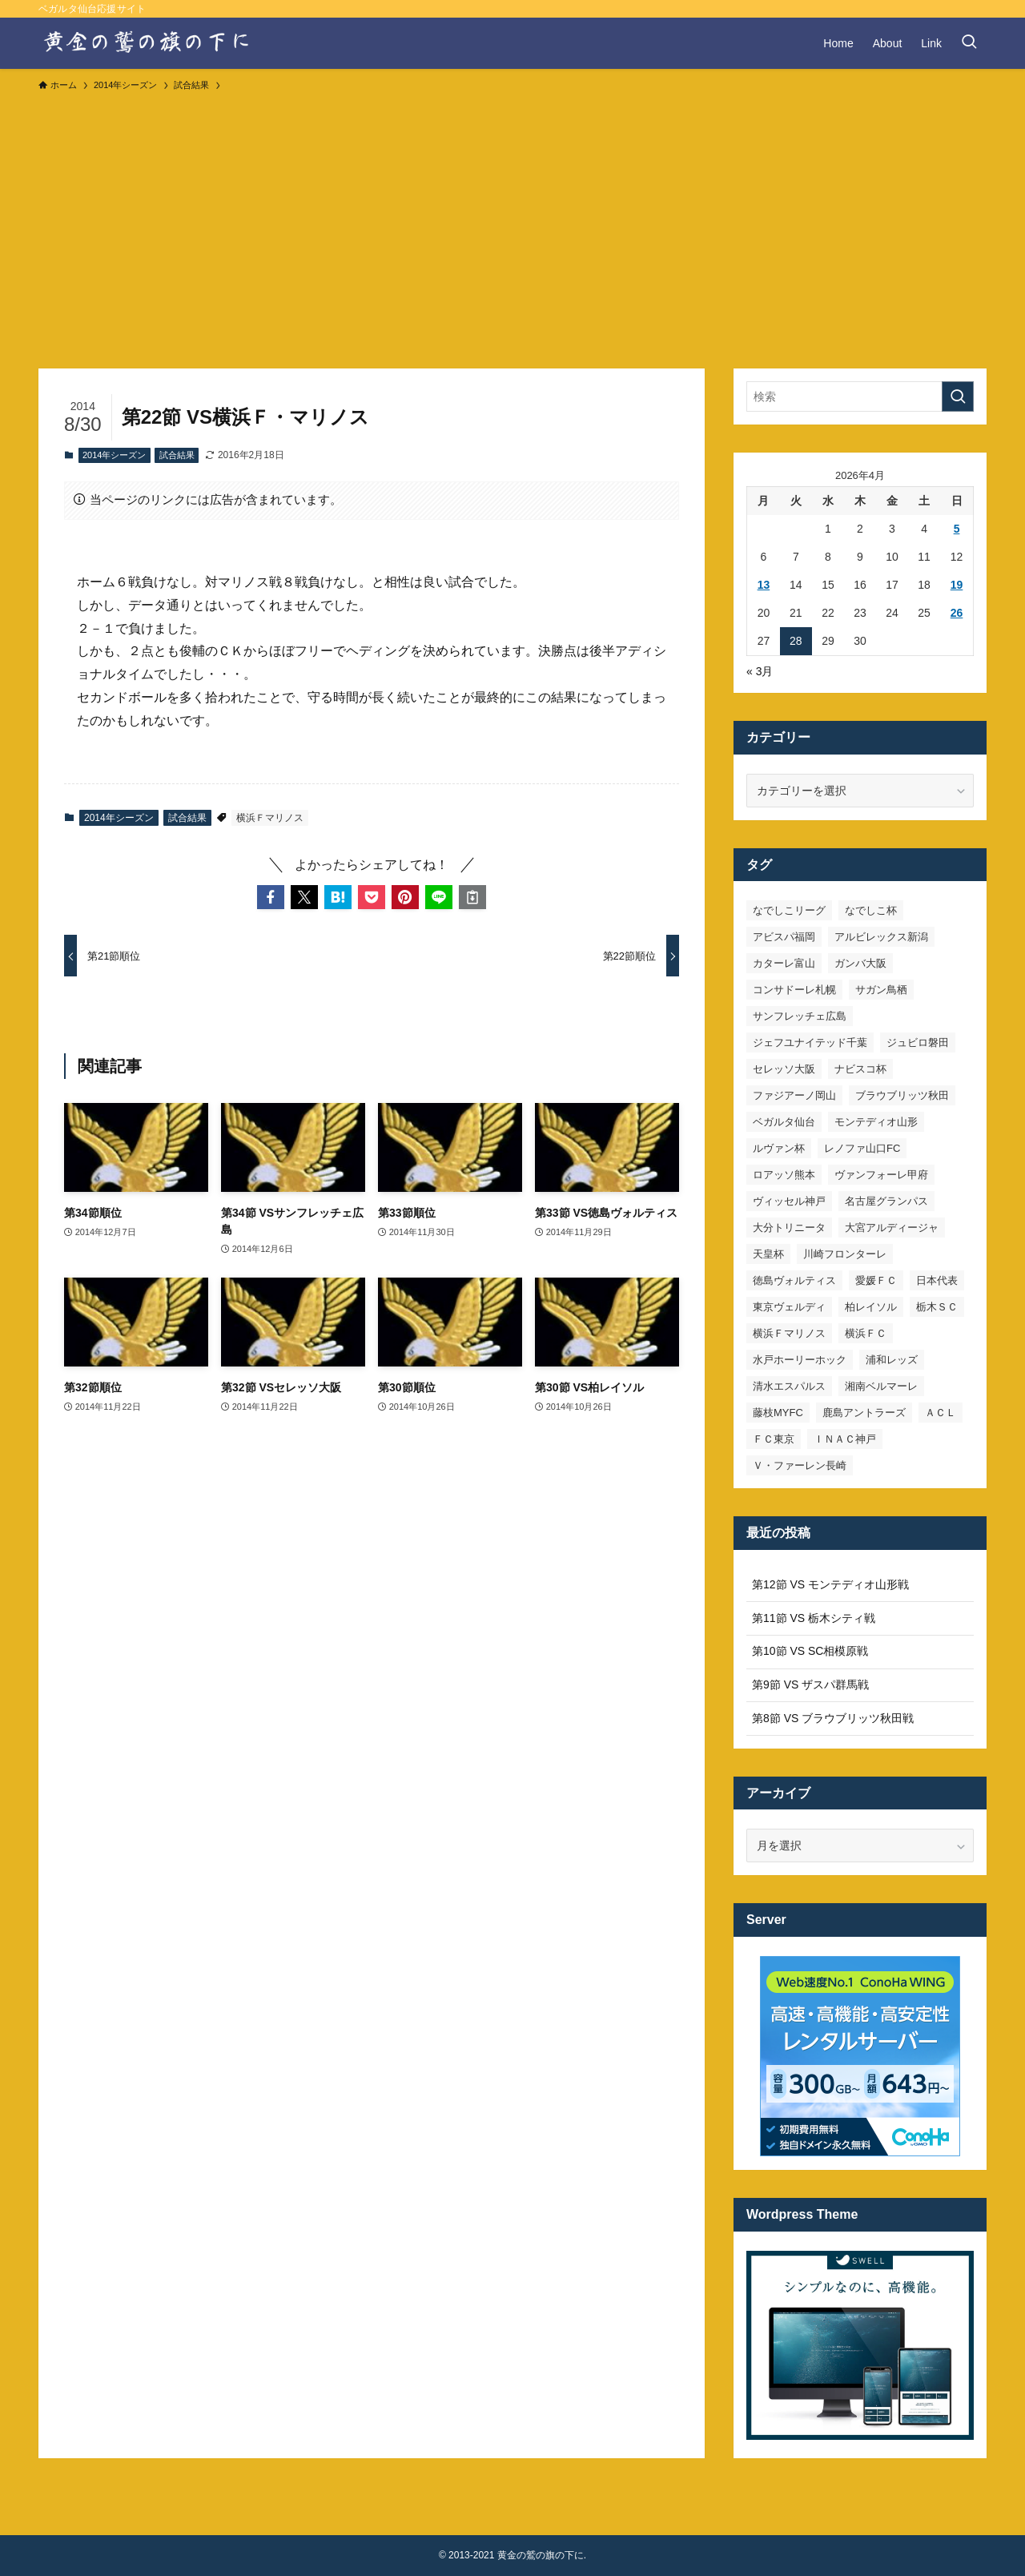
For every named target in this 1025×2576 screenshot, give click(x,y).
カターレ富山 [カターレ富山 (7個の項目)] (784, 963)
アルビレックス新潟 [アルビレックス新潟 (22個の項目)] (881, 937)
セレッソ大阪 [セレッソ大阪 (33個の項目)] (784, 1069)
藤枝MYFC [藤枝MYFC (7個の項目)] (778, 1413)
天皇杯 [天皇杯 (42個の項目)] (768, 1254)
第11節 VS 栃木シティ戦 (813, 1618)
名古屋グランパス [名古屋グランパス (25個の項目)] (886, 1201)
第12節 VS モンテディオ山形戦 (830, 1584)
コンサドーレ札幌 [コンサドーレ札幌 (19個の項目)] (794, 990)
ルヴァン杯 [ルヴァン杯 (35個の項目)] (779, 1148)
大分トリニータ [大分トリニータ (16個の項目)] (789, 1228)
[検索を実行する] (958, 396)
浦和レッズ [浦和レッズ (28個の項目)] (892, 1360)
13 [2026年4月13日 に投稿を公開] (764, 584)
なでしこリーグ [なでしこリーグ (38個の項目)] (789, 910)
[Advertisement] (512, 223)
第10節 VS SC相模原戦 (810, 1650)
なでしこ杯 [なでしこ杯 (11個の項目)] (871, 910)
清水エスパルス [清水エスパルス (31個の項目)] (789, 1386)
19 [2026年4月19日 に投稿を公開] (957, 584)
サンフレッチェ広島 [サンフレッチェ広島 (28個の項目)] (799, 1016)
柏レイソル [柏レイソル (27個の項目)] (871, 1307)
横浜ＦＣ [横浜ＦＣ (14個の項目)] (865, 1333)
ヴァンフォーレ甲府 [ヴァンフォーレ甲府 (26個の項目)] (881, 1175)
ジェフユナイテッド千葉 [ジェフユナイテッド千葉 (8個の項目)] (810, 1042)
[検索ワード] (860, 396)
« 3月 (759, 671)
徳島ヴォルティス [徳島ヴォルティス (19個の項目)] (794, 1280)
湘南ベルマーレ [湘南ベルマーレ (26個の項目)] (881, 1386)
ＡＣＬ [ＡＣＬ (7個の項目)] (940, 1413)
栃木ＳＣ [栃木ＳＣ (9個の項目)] (937, 1307)
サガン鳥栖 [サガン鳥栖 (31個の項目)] (881, 990)
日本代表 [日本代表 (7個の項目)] (937, 1280)
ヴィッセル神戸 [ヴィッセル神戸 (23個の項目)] (789, 1201)
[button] (270, 897)
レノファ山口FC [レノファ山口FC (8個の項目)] (862, 1148)
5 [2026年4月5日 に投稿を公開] (957, 528)
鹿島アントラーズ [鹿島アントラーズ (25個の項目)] (864, 1413)
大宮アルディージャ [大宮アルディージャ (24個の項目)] (892, 1228)
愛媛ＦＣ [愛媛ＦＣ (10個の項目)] (876, 1280)
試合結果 (177, 455)
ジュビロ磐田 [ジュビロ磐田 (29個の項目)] (917, 1042)
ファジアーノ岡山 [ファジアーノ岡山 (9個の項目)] (794, 1095)
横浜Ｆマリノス (269, 817)
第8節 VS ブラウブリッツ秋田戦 (833, 1718)
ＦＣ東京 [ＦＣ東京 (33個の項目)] (773, 1439)
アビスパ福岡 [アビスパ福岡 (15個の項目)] (784, 937)
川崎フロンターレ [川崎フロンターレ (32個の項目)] (844, 1254)
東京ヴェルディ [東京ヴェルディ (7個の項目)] (789, 1307)
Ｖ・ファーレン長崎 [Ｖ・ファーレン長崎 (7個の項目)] (799, 1465)
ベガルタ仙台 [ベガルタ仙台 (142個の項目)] (784, 1122)
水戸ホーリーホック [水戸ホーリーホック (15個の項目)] (799, 1360)
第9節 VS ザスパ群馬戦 (810, 1684)
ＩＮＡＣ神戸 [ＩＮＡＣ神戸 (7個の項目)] (845, 1439)
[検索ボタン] (969, 43)
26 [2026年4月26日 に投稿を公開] (957, 612)
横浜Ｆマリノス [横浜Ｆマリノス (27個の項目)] (789, 1333)
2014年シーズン (114, 455)
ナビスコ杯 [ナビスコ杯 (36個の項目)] (860, 1069)
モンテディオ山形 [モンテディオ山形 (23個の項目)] (876, 1122)
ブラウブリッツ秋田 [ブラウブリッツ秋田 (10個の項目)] (902, 1095)
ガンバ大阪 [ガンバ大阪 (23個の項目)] (860, 963)
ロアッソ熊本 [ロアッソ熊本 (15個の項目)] (784, 1175)
